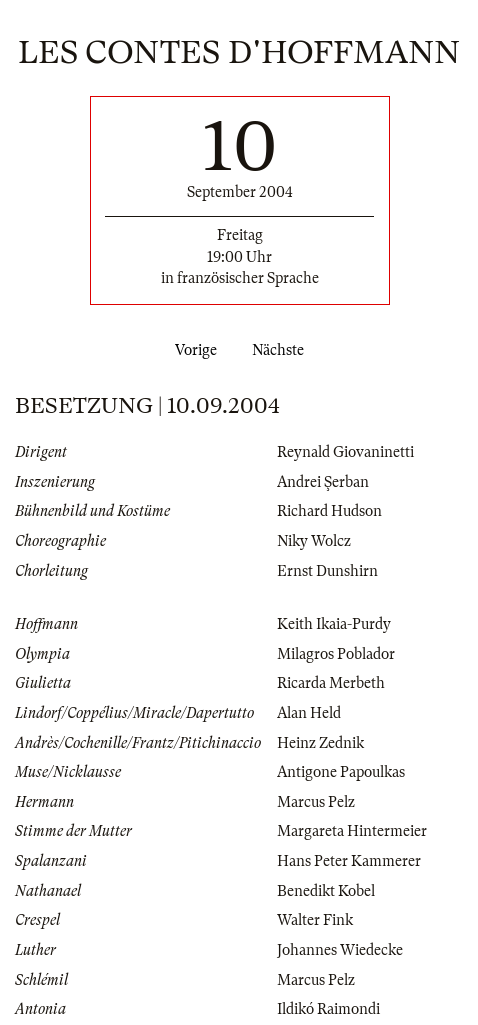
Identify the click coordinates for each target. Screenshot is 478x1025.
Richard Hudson (329, 511)
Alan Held (309, 713)
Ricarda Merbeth (331, 683)
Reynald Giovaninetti (345, 452)
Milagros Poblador (336, 654)
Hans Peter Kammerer (349, 861)
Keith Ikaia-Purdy (334, 624)
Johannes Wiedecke (340, 950)
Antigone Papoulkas (341, 772)
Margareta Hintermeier (352, 831)
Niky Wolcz (314, 541)
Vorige (192, 350)
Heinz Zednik (320, 743)
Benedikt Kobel (326, 891)
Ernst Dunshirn (327, 571)
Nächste (282, 350)
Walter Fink (315, 920)
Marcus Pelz (316, 802)
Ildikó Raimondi (328, 1009)
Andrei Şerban (323, 482)
